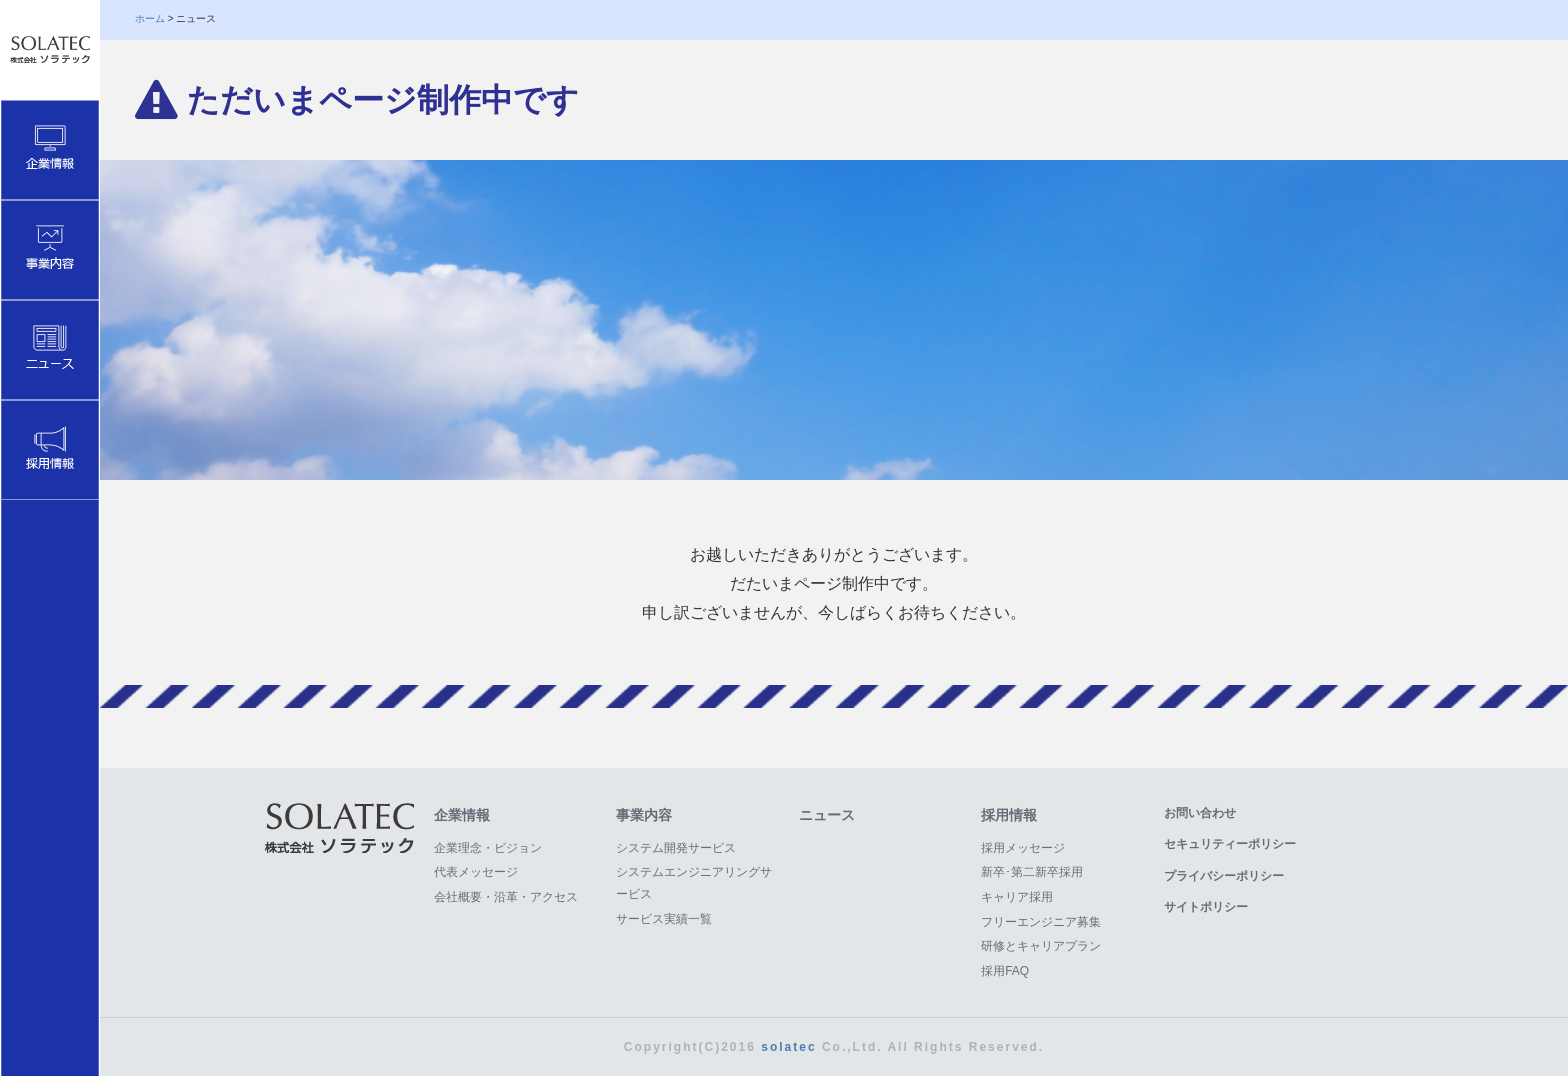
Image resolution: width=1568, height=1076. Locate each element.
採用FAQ (1005, 971)
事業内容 (644, 815)
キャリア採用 (1017, 897)
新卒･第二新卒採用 (1032, 872)
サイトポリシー (1206, 907)
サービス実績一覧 (664, 919)
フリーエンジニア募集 (1041, 922)
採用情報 (1009, 815)
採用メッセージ (1023, 848)
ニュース (827, 815)
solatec (788, 1047)
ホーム (150, 18)
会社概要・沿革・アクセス (506, 897)
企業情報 (462, 815)
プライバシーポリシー (1224, 876)
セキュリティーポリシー (1230, 844)
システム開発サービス (676, 848)
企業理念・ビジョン (488, 848)
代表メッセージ (476, 872)
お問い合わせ (1200, 813)
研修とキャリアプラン (1041, 946)
